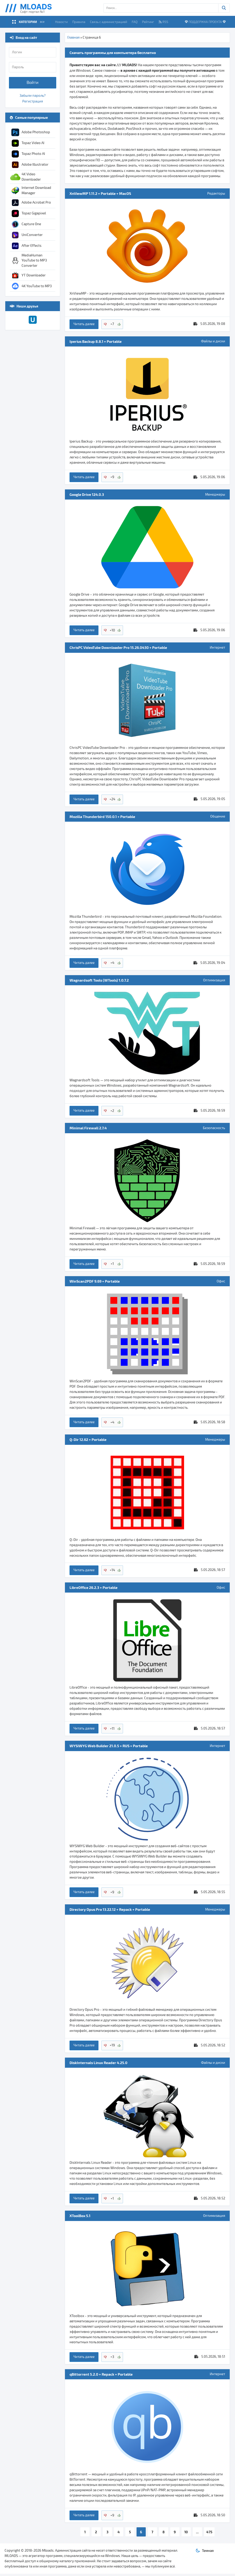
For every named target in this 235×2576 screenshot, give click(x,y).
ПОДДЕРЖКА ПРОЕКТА (205, 22)
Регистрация (32, 101)
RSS (163, 22)
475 (209, 2532)
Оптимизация (214, 980)
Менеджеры (215, 494)
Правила (78, 22)
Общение (217, 816)
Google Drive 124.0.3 (87, 494)
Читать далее (84, 324)
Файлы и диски (213, 341)
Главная (73, 37)
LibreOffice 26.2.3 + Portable (94, 1587)
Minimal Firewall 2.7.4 (88, 1128)
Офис (221, 1281)
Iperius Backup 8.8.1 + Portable (96, 341)
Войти (33, 82)
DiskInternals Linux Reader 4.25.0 (98, 2062)
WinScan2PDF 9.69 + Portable (95, 1281)
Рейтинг (148, 22)
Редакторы (216, 193)
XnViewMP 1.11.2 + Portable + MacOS (100, 193)
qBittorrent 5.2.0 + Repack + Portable (101, 2374)
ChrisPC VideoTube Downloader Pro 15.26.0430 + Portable (118, 647)
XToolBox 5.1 (80, 2215)
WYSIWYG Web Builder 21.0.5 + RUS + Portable (109, 1746)
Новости (61, 22)
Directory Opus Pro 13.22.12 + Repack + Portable (110, 1909)
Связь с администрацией (108, 22)
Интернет (217, 647)
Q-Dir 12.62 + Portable (88, 1439)
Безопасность (214, 1128)
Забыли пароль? (33, 96)
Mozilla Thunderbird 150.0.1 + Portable (102, 816)
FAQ (134, 22)
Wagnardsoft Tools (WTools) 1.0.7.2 (99, 980)
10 (186, 2532)
